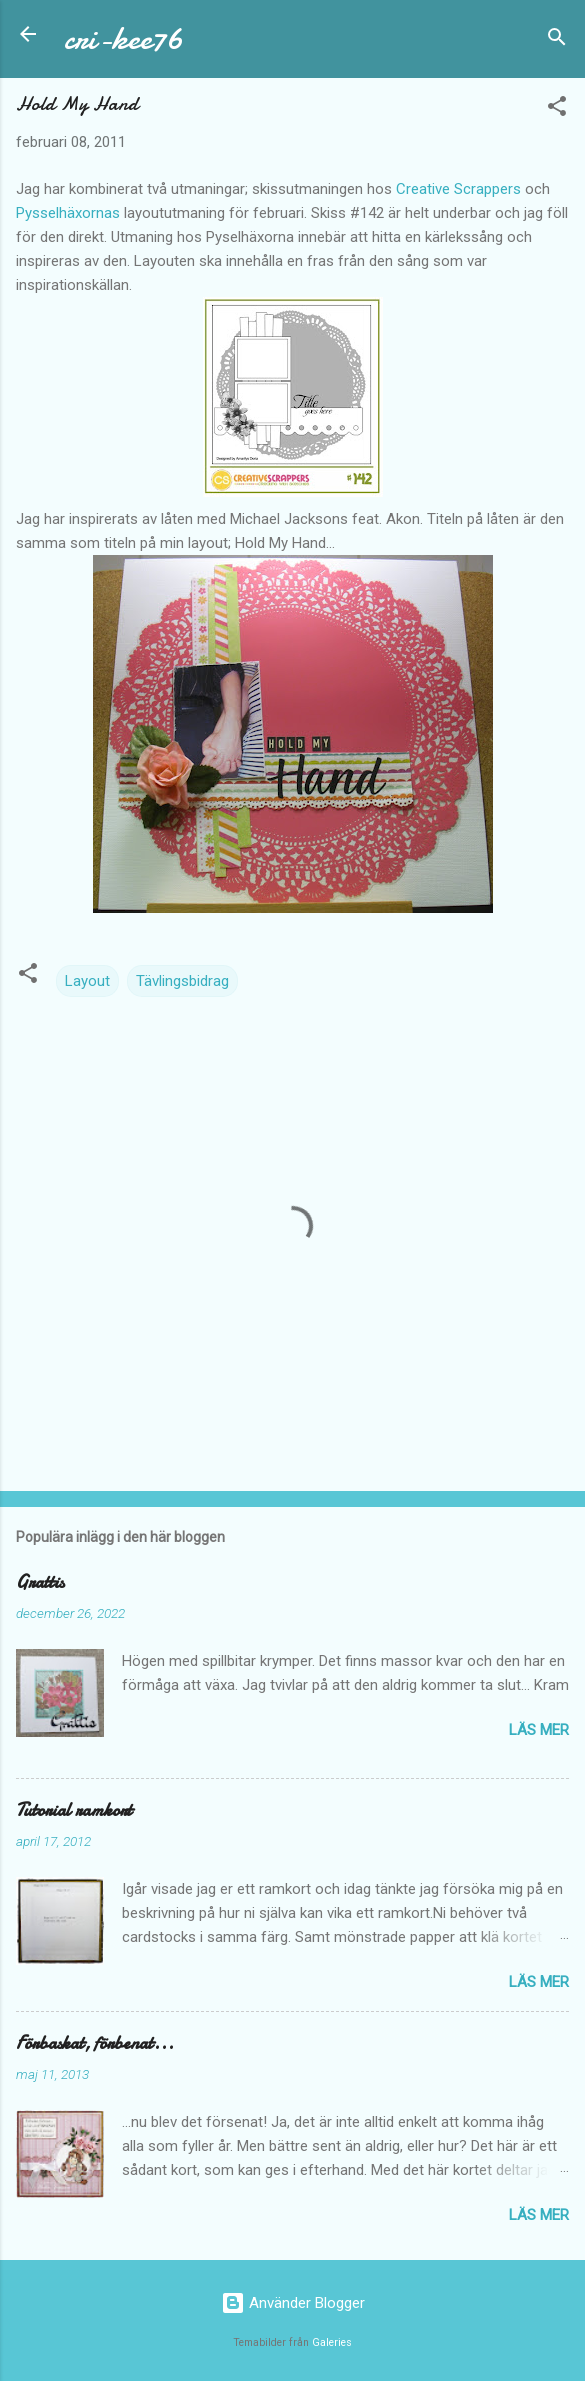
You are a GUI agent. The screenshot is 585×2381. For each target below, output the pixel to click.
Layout (87, 981)
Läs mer (539, 1730)
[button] (557, 109)
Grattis (40, 1582)
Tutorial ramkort (74, 1810)
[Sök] (557, 40)
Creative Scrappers (458, 189)
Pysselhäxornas (68, 213)
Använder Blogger (293, 2303)
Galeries (332, 2342)
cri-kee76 (123, 38)
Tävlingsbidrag (182, 981)
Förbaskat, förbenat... (95, 2043)
